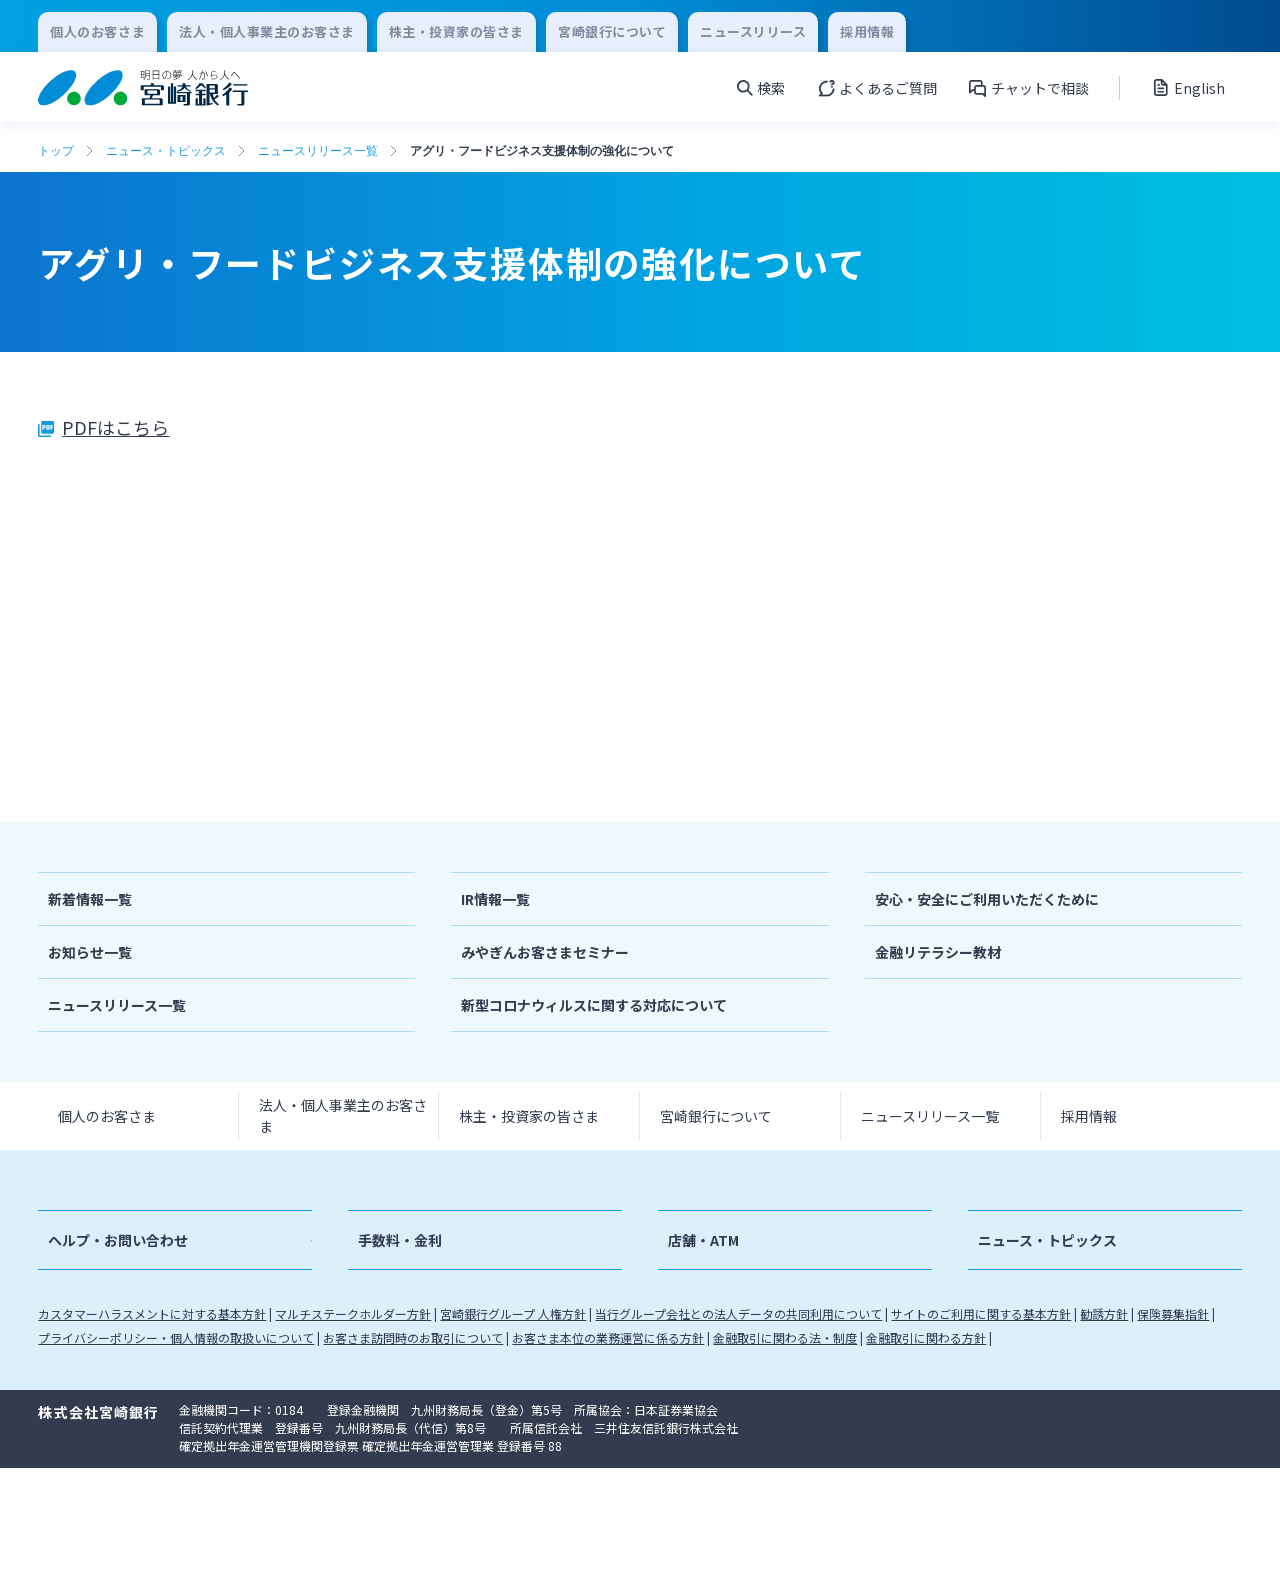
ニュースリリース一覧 (318, 151)
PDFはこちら (115, 427)
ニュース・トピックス (166, 151)
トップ (56, 151)
